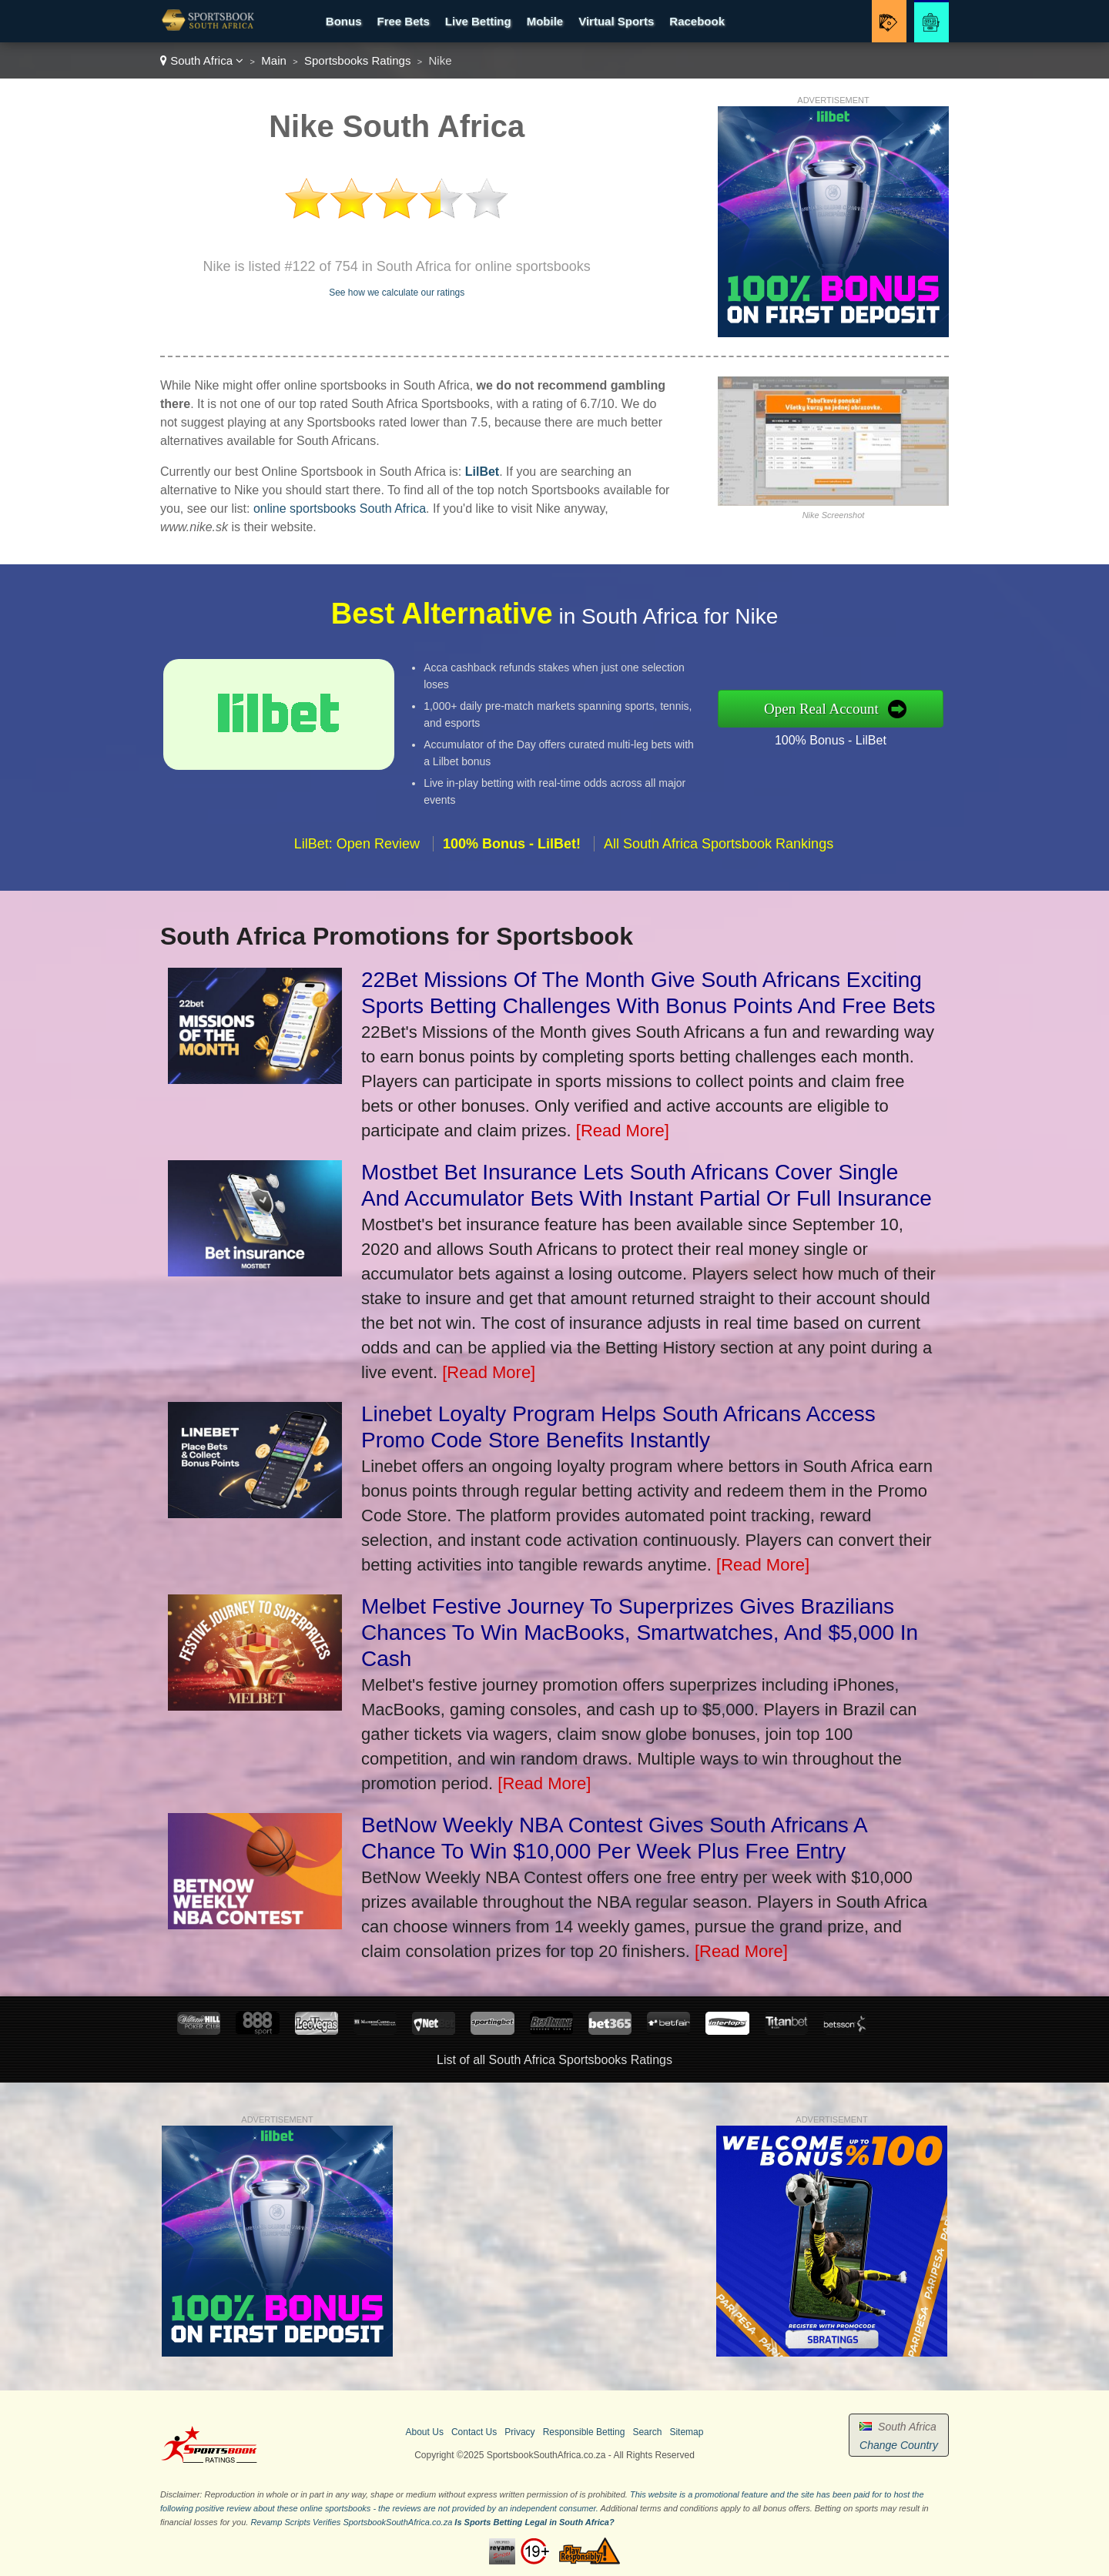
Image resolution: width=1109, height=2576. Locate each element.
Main (273, 60)
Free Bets (403, 21)
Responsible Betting (584, 2432)
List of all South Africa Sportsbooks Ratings (554, 2059)
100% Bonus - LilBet (842, 737)
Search (647, 2432)
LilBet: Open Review (357, 856)
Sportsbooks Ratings (357, 60)
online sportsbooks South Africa (339, 508)
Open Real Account (833, 708)
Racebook (697, 21)
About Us (425, 2432)
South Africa (201, 60)
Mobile (545, 21)
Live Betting (478, 21)
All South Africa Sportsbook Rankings (718, 856)
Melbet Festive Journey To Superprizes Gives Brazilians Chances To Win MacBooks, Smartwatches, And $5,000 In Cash (639, 1632)
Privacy (519, 2432)
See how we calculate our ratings (396, 292)
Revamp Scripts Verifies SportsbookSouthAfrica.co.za (351, 2522)
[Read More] (622, 1130)
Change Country (898, 2445)
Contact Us (474, 2432)
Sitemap (686, 2432)
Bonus (344, 21)
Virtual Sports (616, 21)
